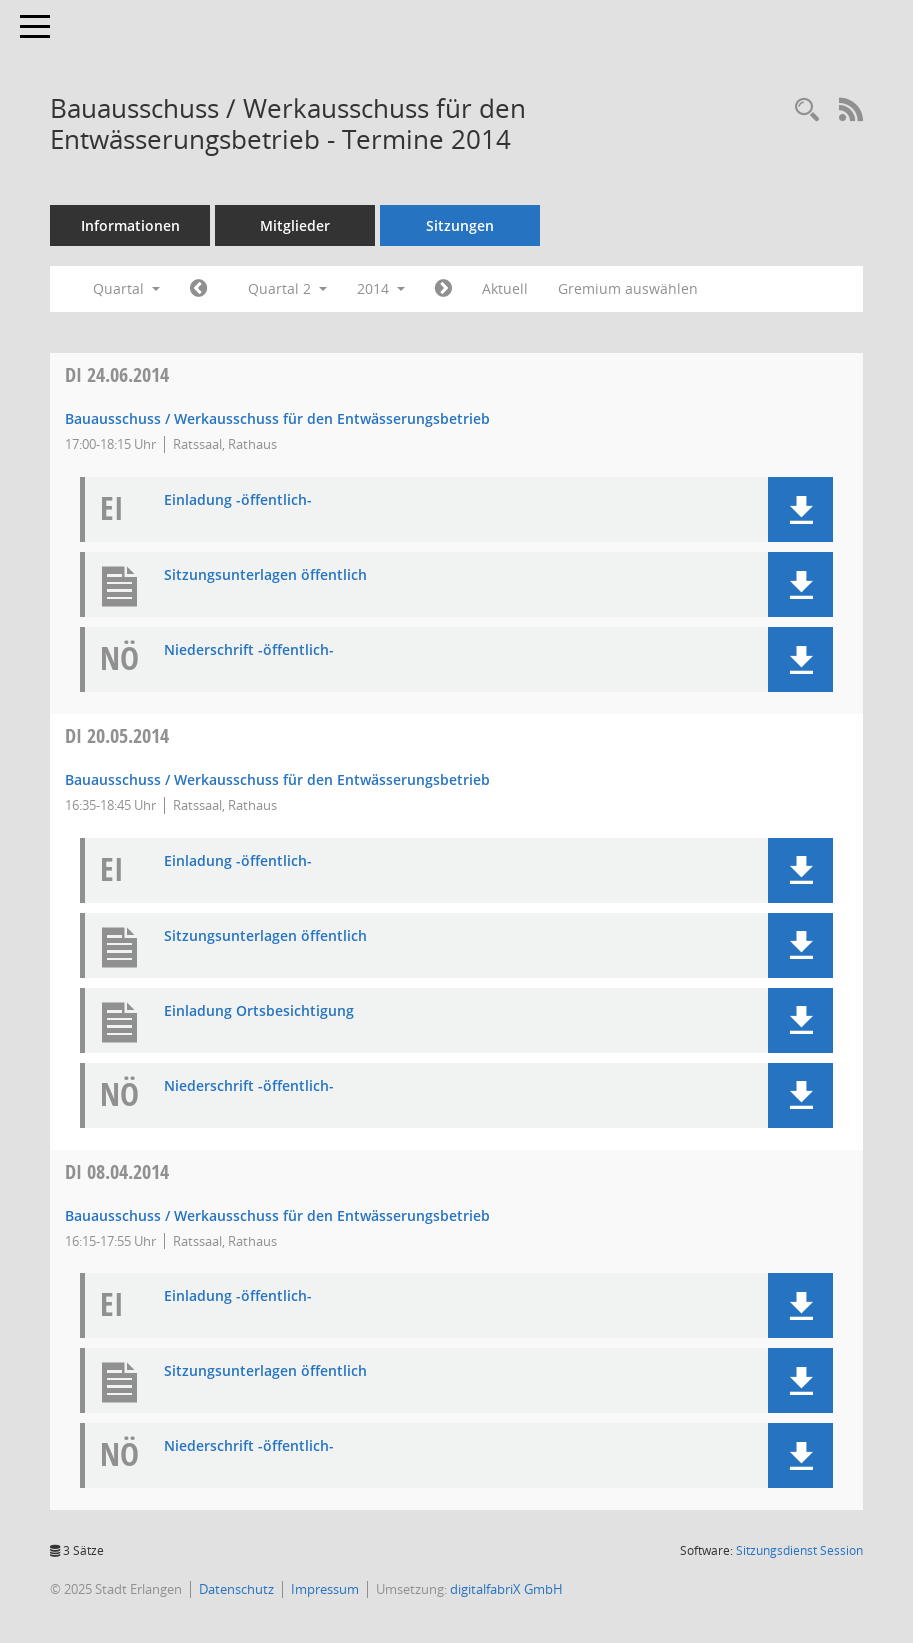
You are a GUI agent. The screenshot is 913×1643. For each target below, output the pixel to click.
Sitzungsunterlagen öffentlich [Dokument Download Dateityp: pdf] (265, 575)
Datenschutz (236, 1589)
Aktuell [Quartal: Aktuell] (505, 288)
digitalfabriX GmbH (506, 1589)
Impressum (325, 1589)
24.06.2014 (117, 374)
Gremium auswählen (628, 288)
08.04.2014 (117, 1171)
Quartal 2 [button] (287, 288)
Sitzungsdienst (799, 1550)
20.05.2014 (117, 735)
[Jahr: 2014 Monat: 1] (198, 289)
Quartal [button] (126, 288)
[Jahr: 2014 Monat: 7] (443, 289)
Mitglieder (295, 225)
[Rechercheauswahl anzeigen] (807, 110)
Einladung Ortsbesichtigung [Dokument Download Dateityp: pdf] (259, 1011)
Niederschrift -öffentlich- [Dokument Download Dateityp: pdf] (249, 650)
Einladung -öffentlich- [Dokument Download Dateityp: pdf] (238, 500)
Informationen (130, 225)
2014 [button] (381, 288)
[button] (800, 509)
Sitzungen (460, 225)
